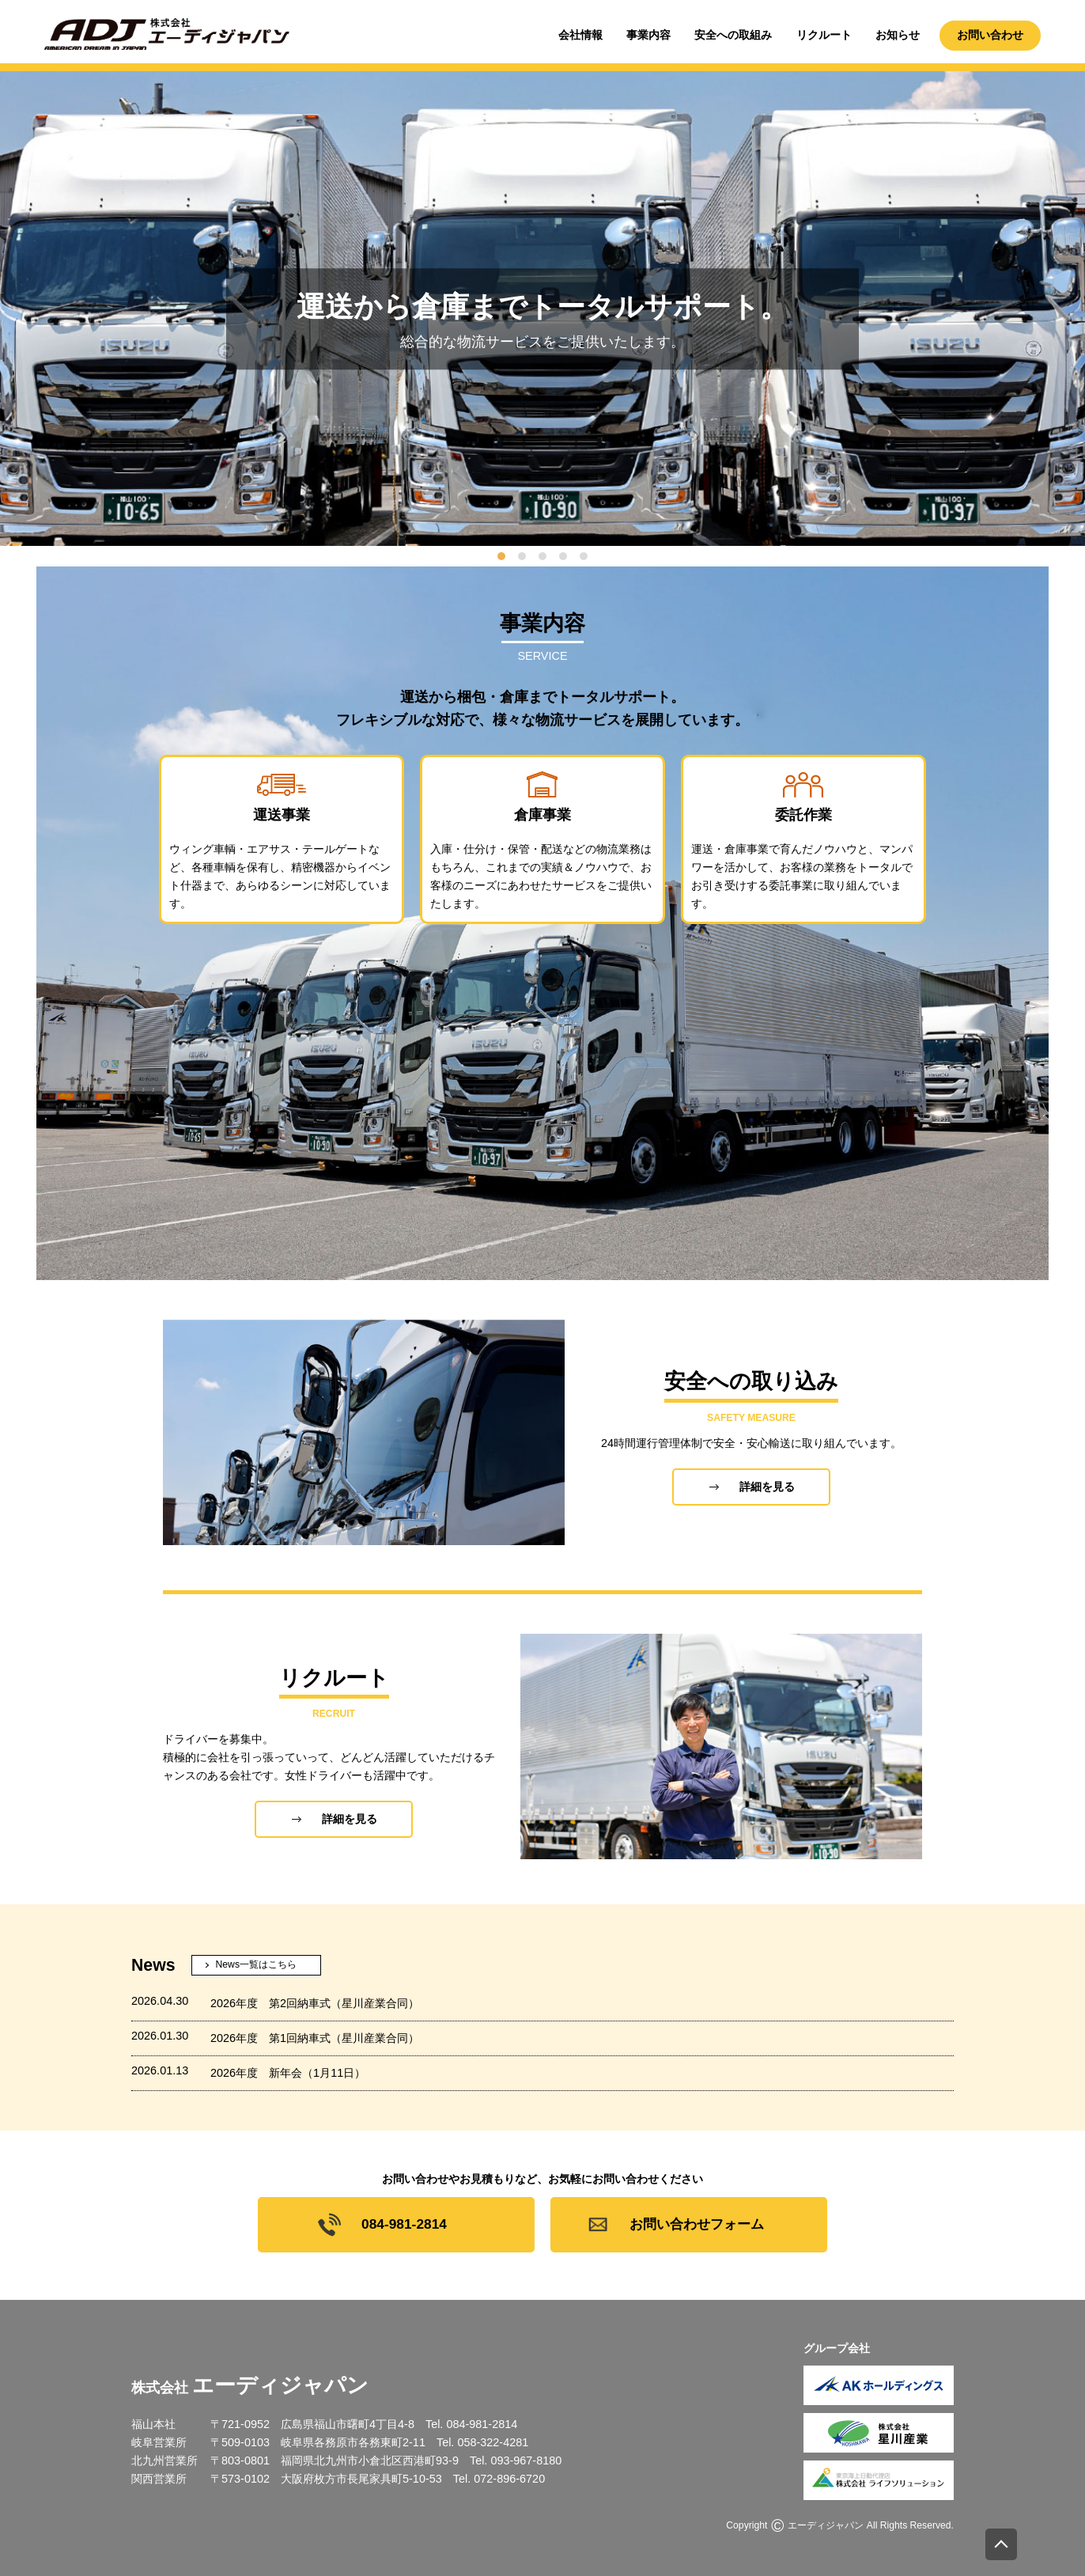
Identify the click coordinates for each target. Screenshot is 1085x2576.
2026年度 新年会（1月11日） (287, 2072)
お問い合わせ (990, 34)
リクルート (824, 34)
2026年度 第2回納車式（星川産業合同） (314, 2003)
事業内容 (648, 34)
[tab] (501, 556)
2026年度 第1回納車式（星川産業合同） (314, 2038)
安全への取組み (733, 34)
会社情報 (580, 34)
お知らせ (897, 34)
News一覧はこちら (256, 1964)
